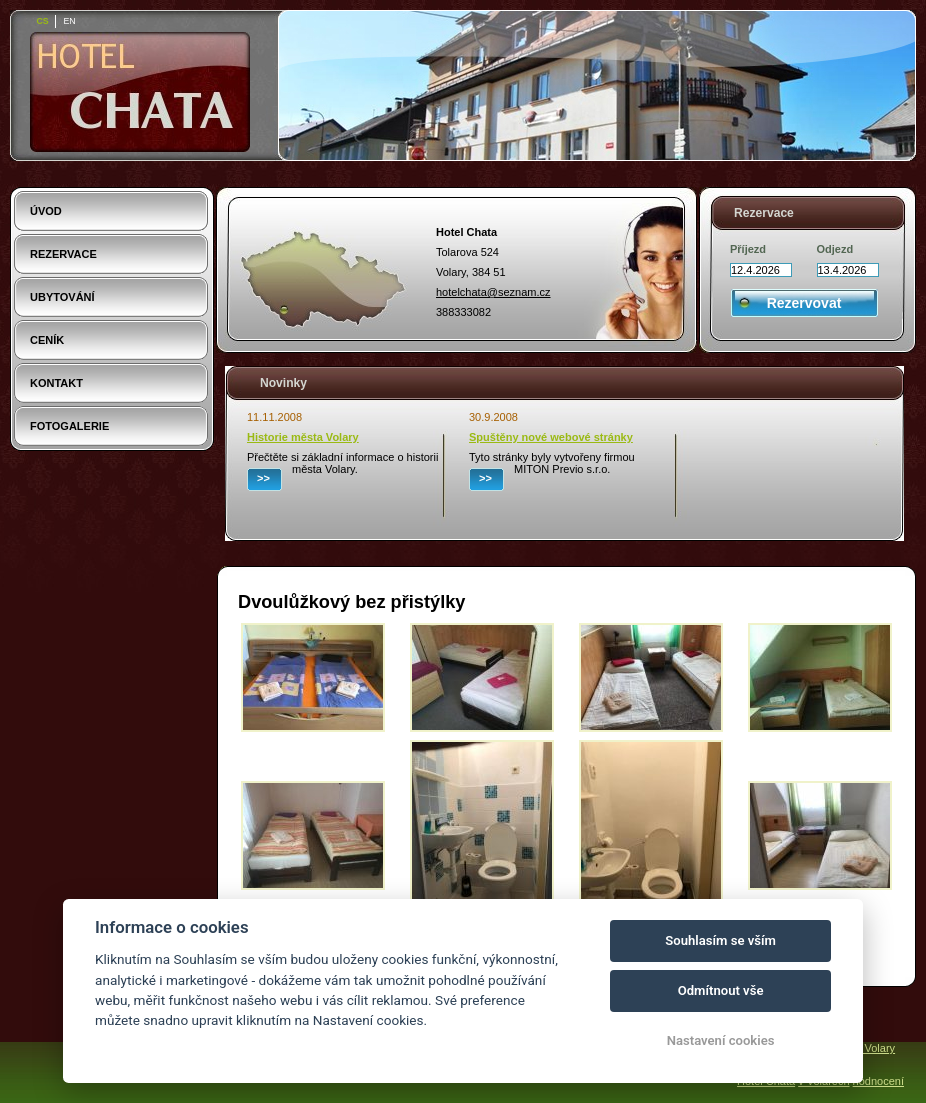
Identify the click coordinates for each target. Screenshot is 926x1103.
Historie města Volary (303, 437)
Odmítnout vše (721, 990)
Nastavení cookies (721, 1040)
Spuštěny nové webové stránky (551, 437)
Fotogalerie (69, 426)
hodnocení (878, 1081)
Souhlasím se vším (720, 940)
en (69, 21)
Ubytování (62, 297)
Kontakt (56, 383)
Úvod (46, 211)
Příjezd (748, 249)
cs (42, 21)
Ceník (47, 340)
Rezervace (63, 254)
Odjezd (835, 249)
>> (263, 478)
